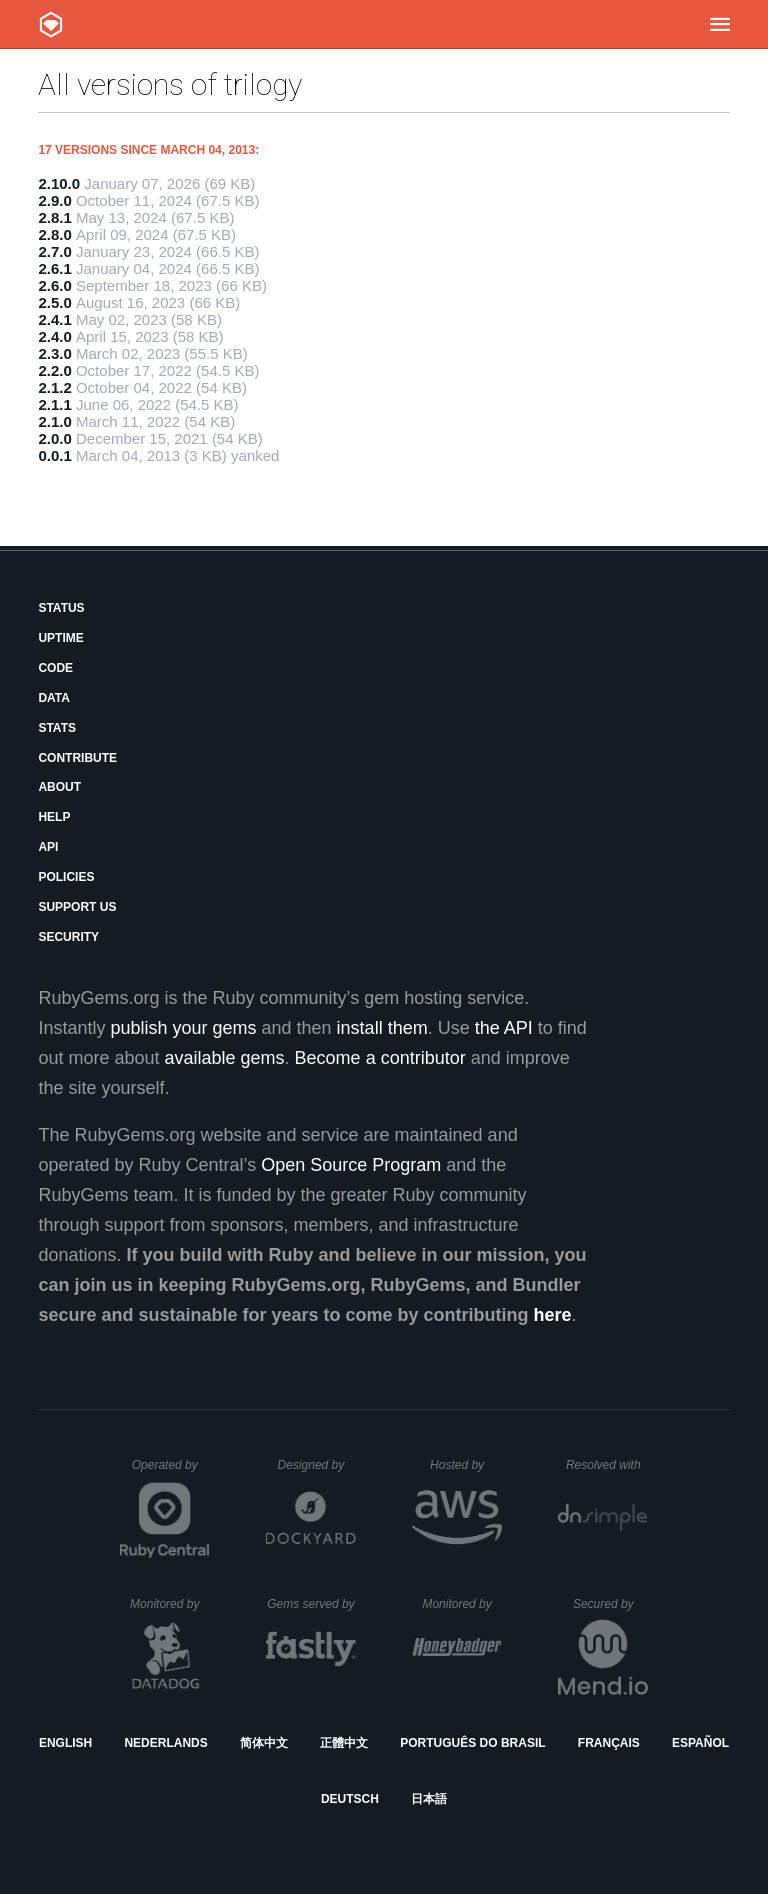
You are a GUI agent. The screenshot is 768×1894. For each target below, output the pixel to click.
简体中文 (264, 1743)
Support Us (77, 907)
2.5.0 (54, 302)
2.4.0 (54, 336)
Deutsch (350, 1799)
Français (609, 1743)
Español (700, 1743)
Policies (66, 877)
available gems (225, 1058)
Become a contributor (380, 1058)
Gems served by (311, 1604)
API (48, 847)
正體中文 (344, 1743)
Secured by (610, 1604)
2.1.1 (54, 404)
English (65, 1743)
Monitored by (170, 1604)
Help (54, 817)
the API (504, 1028)
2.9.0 (54, 200)
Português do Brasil (472, 1743)
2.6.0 (54, 285)
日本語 (429, 1799)
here (553, 1315)
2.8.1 (54, 217)
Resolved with (607, 1465)
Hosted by (466, 1465)
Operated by (171, 1472)
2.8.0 (54, 234)
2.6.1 (54, 268)
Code (55, 668)
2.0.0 (54, 438)
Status (61, 608)
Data (54, 698)
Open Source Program (351, 1165)
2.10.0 (59, 183)
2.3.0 (54, 353)
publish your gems (183, 1028)
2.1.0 (54, 421)
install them (382, 1028)
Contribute (77, 758)
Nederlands (165, 1743)
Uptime (60, 638)
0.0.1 (54, 455)
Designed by (317, 1465)
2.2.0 (54, 370)
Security (68, 937)
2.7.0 (54, 251)
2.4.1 (54, 319)
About (59, 787)
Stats (57, 728)
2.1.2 (54, 387)
